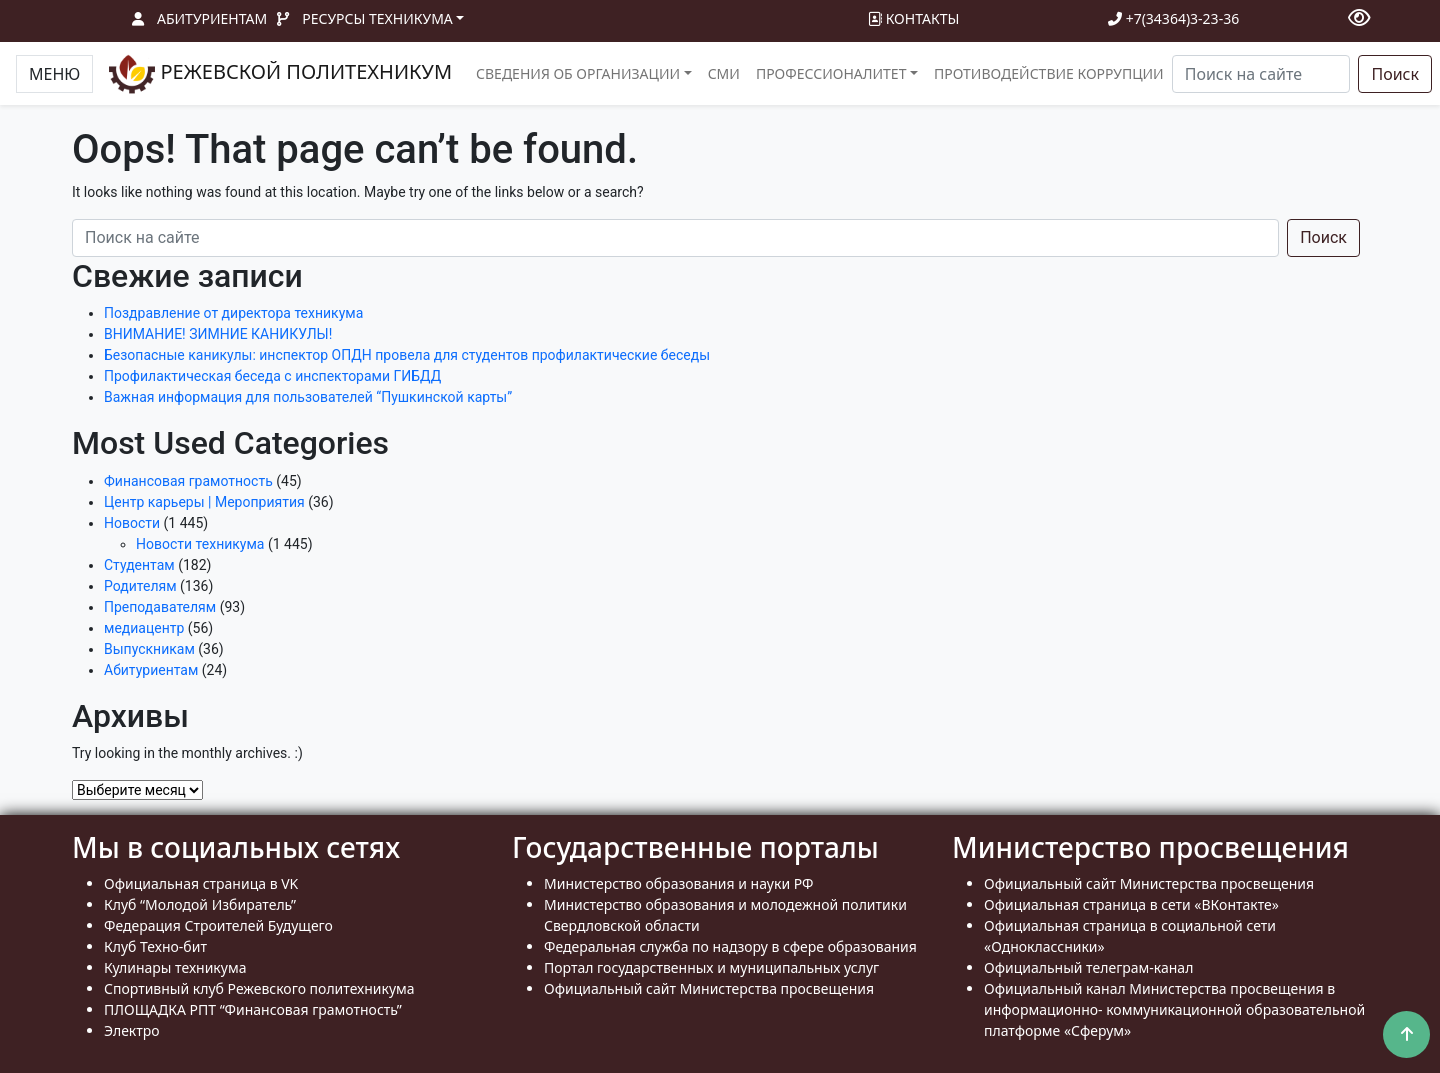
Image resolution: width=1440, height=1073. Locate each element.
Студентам (139, 565)
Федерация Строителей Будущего (218, 925)
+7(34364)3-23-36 (1173, 18)
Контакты (913, 18)
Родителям (140, 586)
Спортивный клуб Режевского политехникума (259, 988)
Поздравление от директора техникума (233, 313)
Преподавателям (160, 607)
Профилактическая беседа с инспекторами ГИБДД (272, 376)
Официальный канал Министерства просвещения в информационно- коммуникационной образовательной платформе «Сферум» (1174, 1009)
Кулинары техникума (175, 967)
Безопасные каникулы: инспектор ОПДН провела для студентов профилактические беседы (407, 355)
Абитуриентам (212, 18)
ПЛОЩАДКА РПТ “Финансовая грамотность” (253, 1009)
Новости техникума (200, 544)
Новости (132, 523)
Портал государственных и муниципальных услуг (711, 967)
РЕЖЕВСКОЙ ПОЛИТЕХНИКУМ (280, 74)
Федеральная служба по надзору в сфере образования (730, 946)
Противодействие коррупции (1049, 73)
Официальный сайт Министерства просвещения (709, 988)
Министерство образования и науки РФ (679, 883)
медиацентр (144, 628)
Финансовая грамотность (188, 481)
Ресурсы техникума (377, 18)
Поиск (1395, 74)
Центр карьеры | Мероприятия (204, 502)
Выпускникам (149, 649)
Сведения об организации (578, 73)
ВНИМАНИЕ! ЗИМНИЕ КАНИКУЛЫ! (218, 334)
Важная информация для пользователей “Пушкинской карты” (308, 397)
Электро (132, 1030)
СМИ (724, 73)
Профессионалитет (831, 73)
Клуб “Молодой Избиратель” (200, 904)
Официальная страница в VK (201, 883)
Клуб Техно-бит (155, 946)
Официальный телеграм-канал (1088, 967)
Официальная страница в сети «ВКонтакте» (1131, 904)
